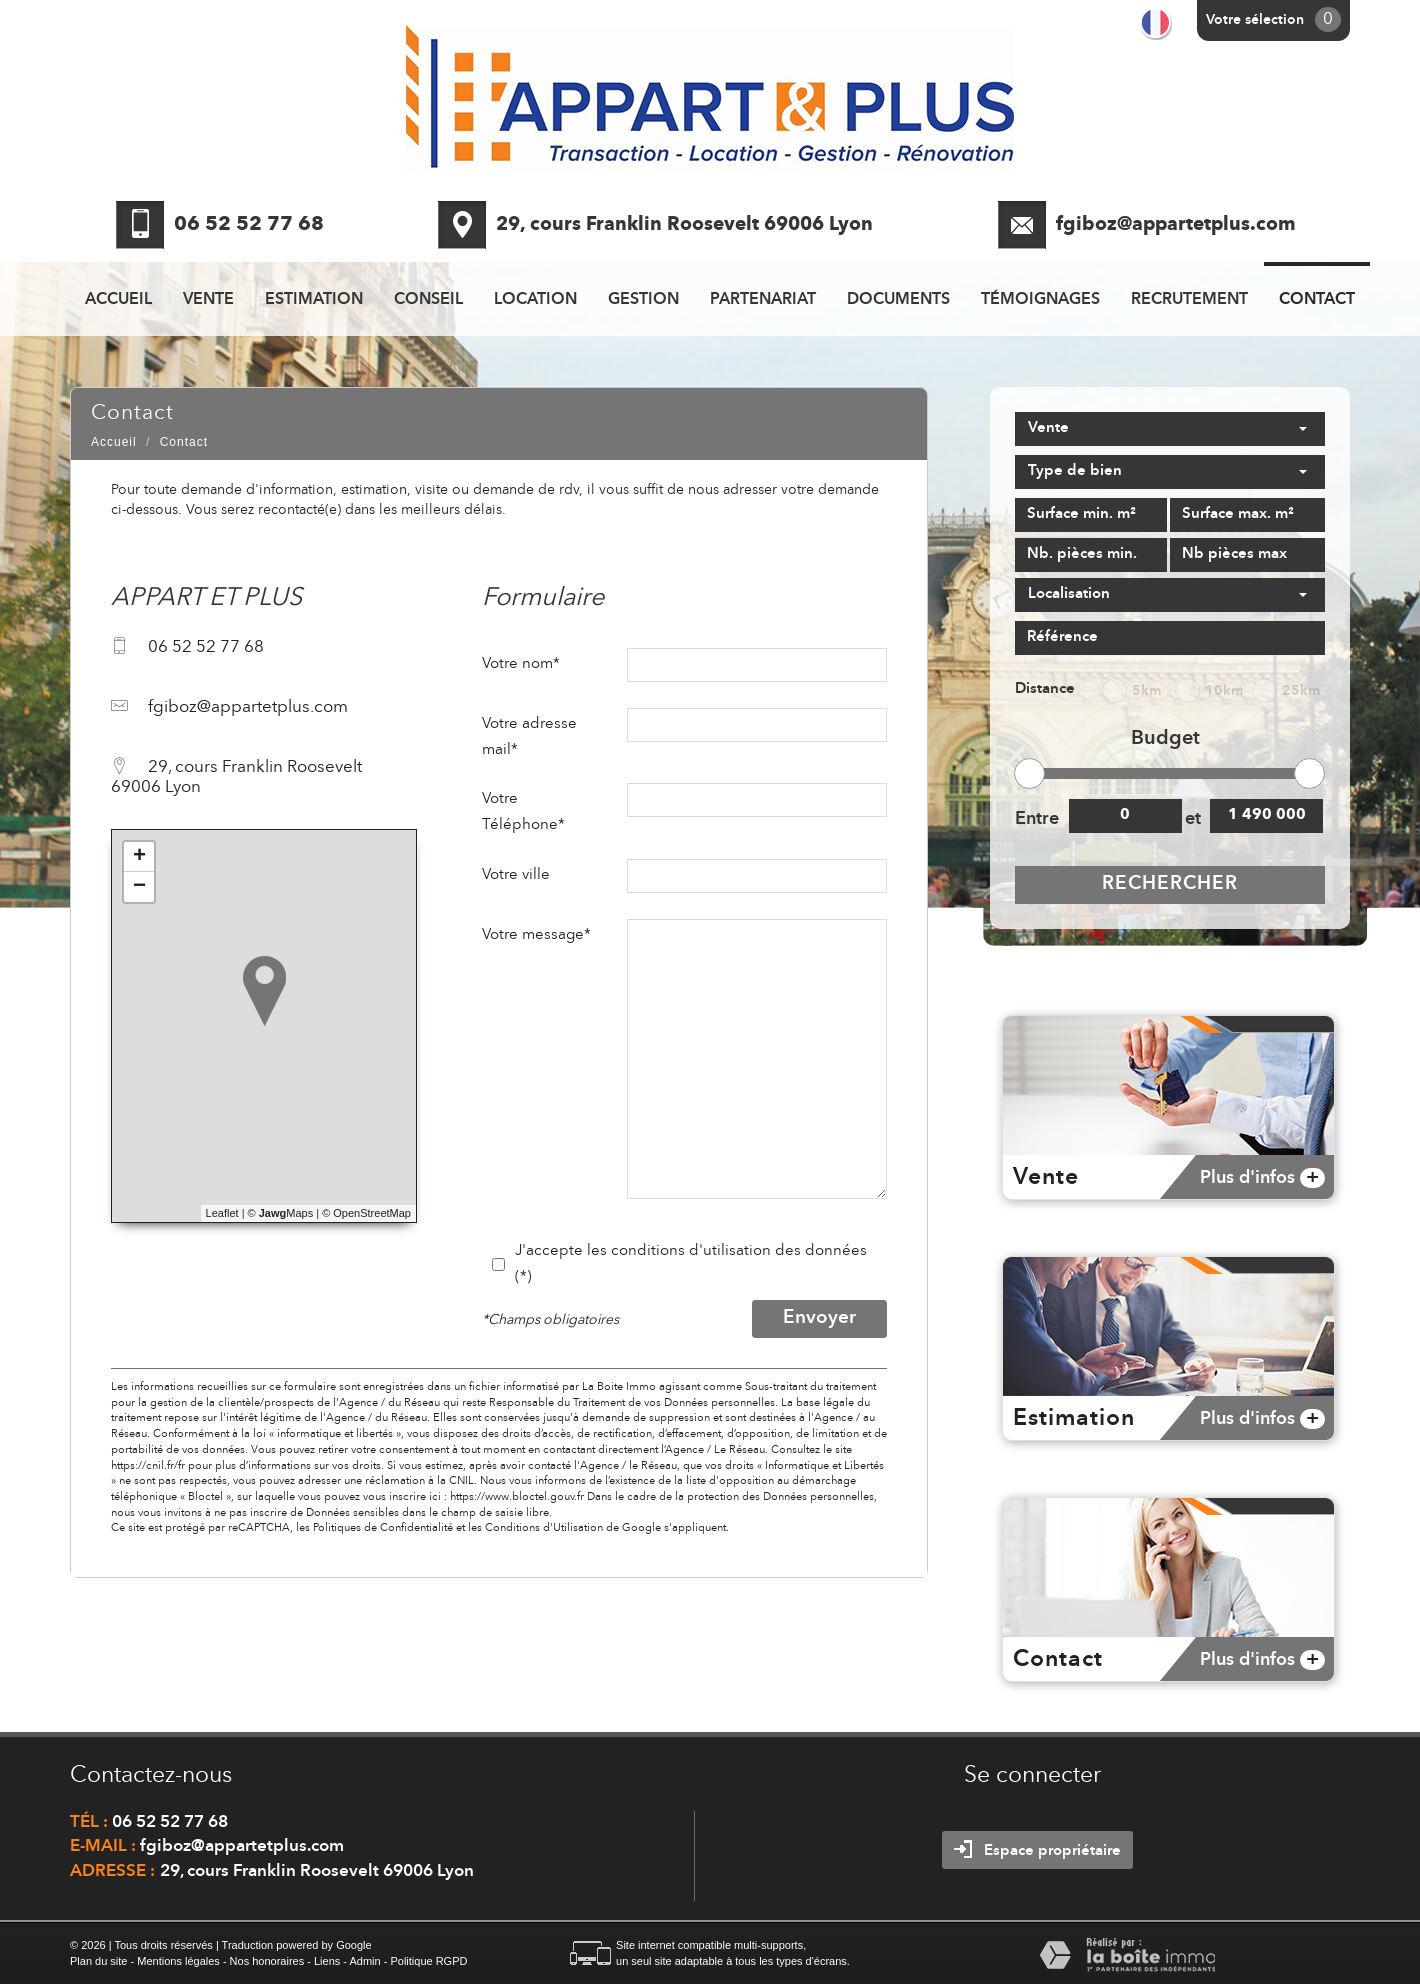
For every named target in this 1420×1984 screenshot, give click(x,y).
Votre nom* (521, 664)
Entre (1036, 819)
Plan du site (98, 1961)
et (1193, 819)
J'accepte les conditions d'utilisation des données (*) (691, 1264)
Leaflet (222, 1213)
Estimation (314, 300)
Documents (898, 300)
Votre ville (516, 875)
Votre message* (536, 935)
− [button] (139, 887)
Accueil (118, 300)
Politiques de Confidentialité (383, 1528)
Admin (364, 1961)
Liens (327, 1961)
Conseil (428, 300)
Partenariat (763, 300)
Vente (208, 300)
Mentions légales (178, 1961)
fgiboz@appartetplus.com (1176, 225)
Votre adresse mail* (529, 737)
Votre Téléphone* (523, 812)
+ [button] (139, 857)
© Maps (281, 1213)
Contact (1317, 300)
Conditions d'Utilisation (544, 1528)
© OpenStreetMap (366, 1213)
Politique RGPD (428, 1961)
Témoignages (1040, 300)
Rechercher (1170, 884)
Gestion (643, 300)
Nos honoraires (267, 1961)
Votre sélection (1255, 20)
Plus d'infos (1262, 1178)
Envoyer (819, 1318)
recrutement (1189, 300)
